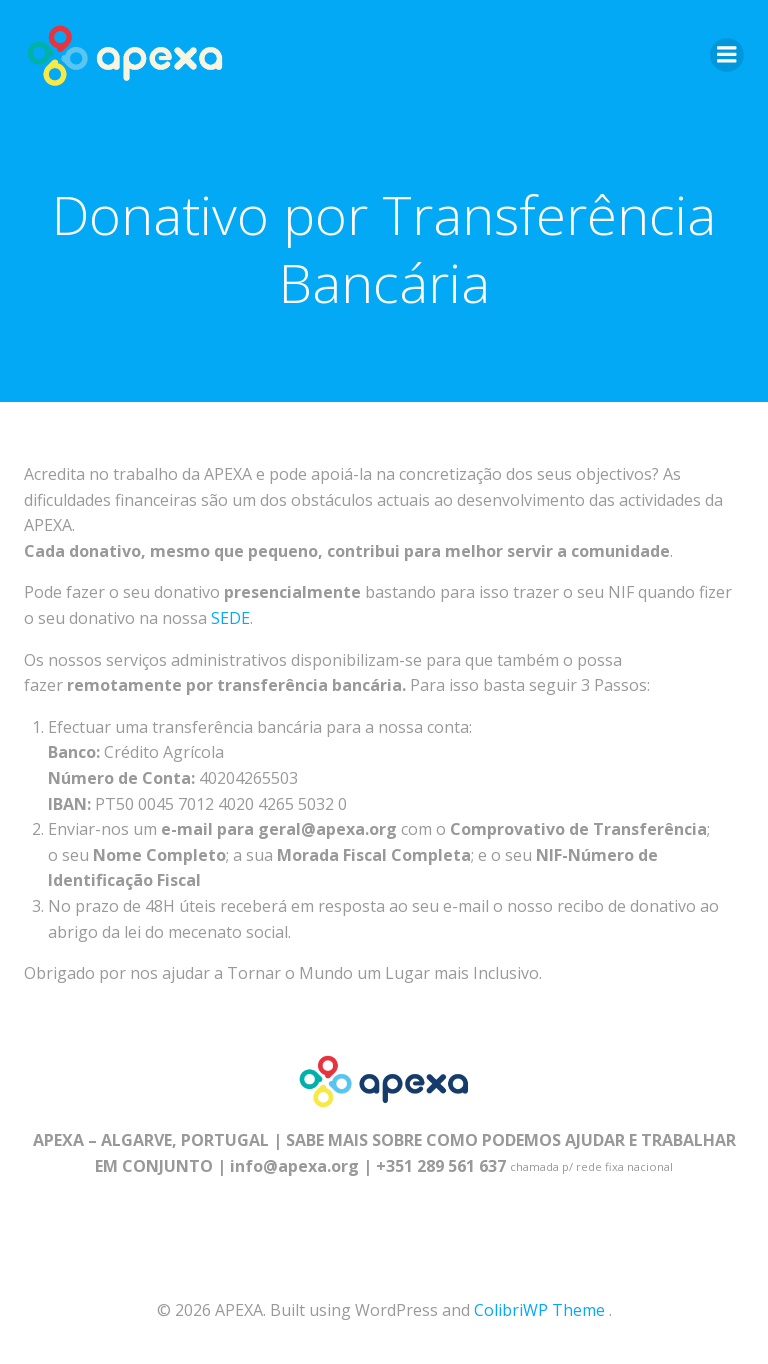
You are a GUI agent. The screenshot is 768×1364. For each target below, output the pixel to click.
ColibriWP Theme (539, 1310)
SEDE (230, 618)
